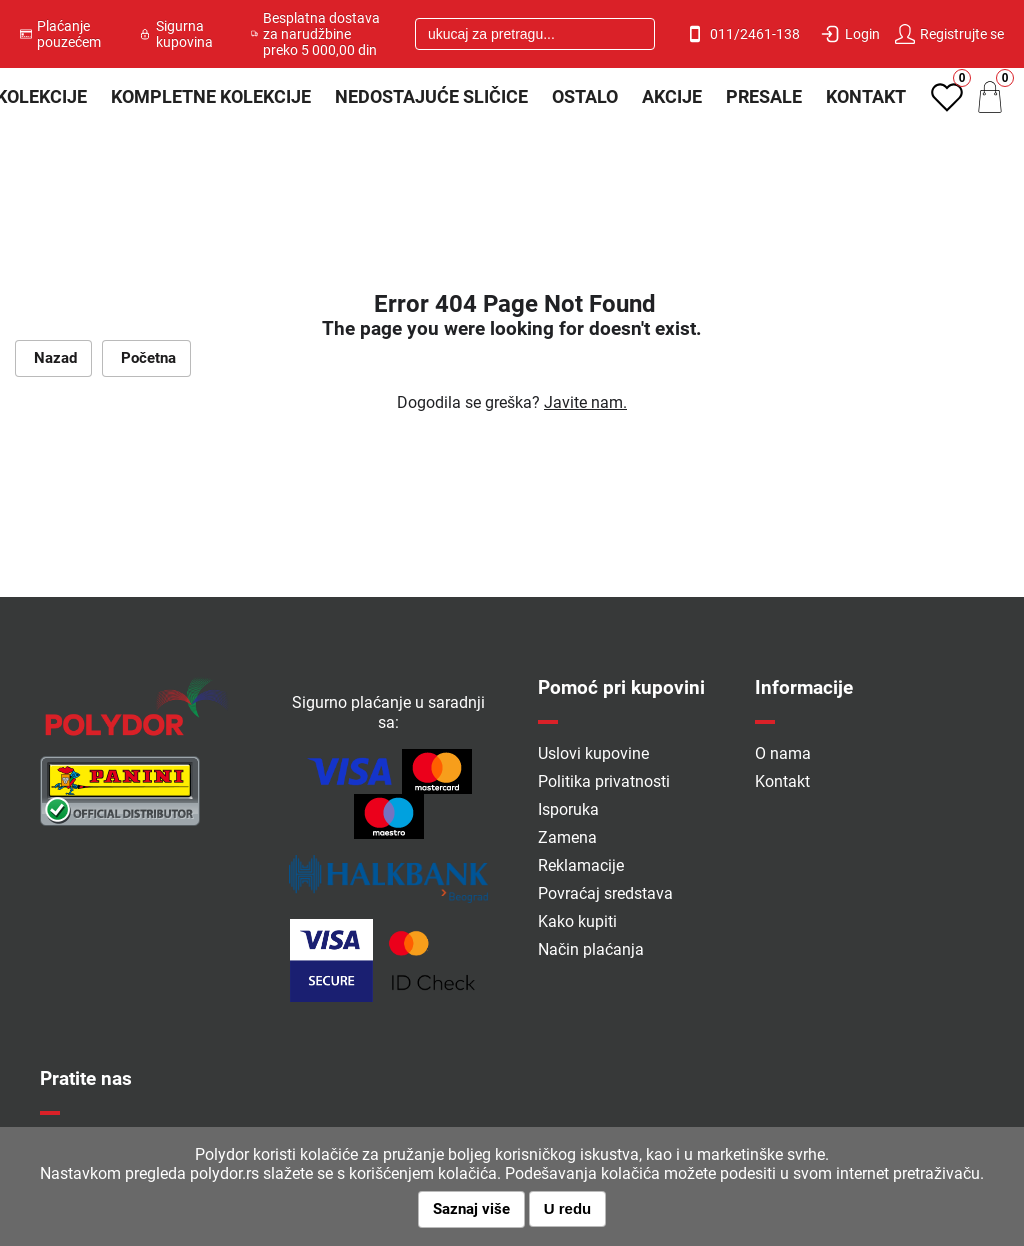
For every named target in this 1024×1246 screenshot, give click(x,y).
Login (850, 34)
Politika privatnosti (604, 781)
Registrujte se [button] (949, 34)
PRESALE (764, 96)
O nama (783, 753)
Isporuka (568, 809)
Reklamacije (581, 865)
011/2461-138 (742, 34)
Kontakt (866, 96)
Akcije (672, 96)
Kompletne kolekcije (211, 96)
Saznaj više (471, 1209)
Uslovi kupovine (593, 753)
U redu (568, 1208)
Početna (146, 358)
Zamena (567, 837)
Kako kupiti (577, 921)
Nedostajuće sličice (431, 96)
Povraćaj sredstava (605, 893)
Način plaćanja (591, 949)
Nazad (53, 358)
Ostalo (585, 96)
